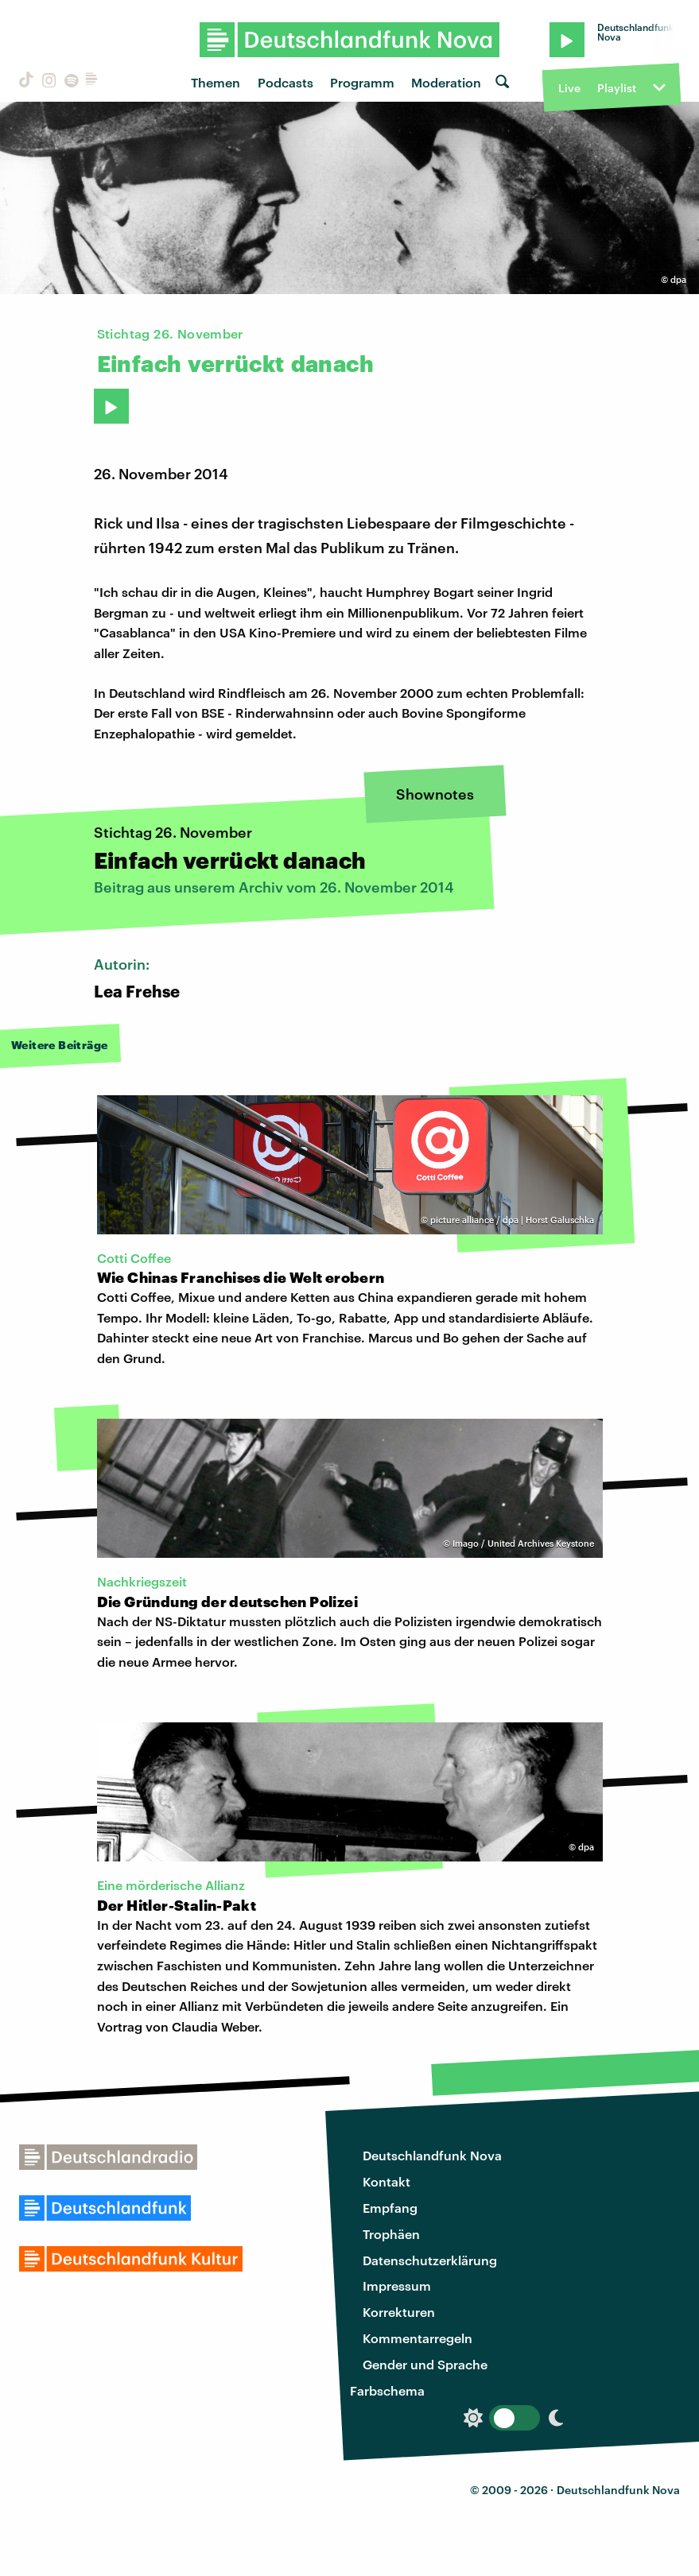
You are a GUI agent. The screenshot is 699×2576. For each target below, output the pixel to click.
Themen (215, 82)
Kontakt (386, 2181)
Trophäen (391, 2233)
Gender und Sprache (425, 2364)
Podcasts (285, 82)
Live (569, 88)
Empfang (390, 2207)
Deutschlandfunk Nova (432, 2155)
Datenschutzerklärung (430, 2260)
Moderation (446, 82)
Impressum (397, 2285)
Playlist (616, 88)
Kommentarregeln (417, 2338)
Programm (362, 82)
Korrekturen (399, 2311)
